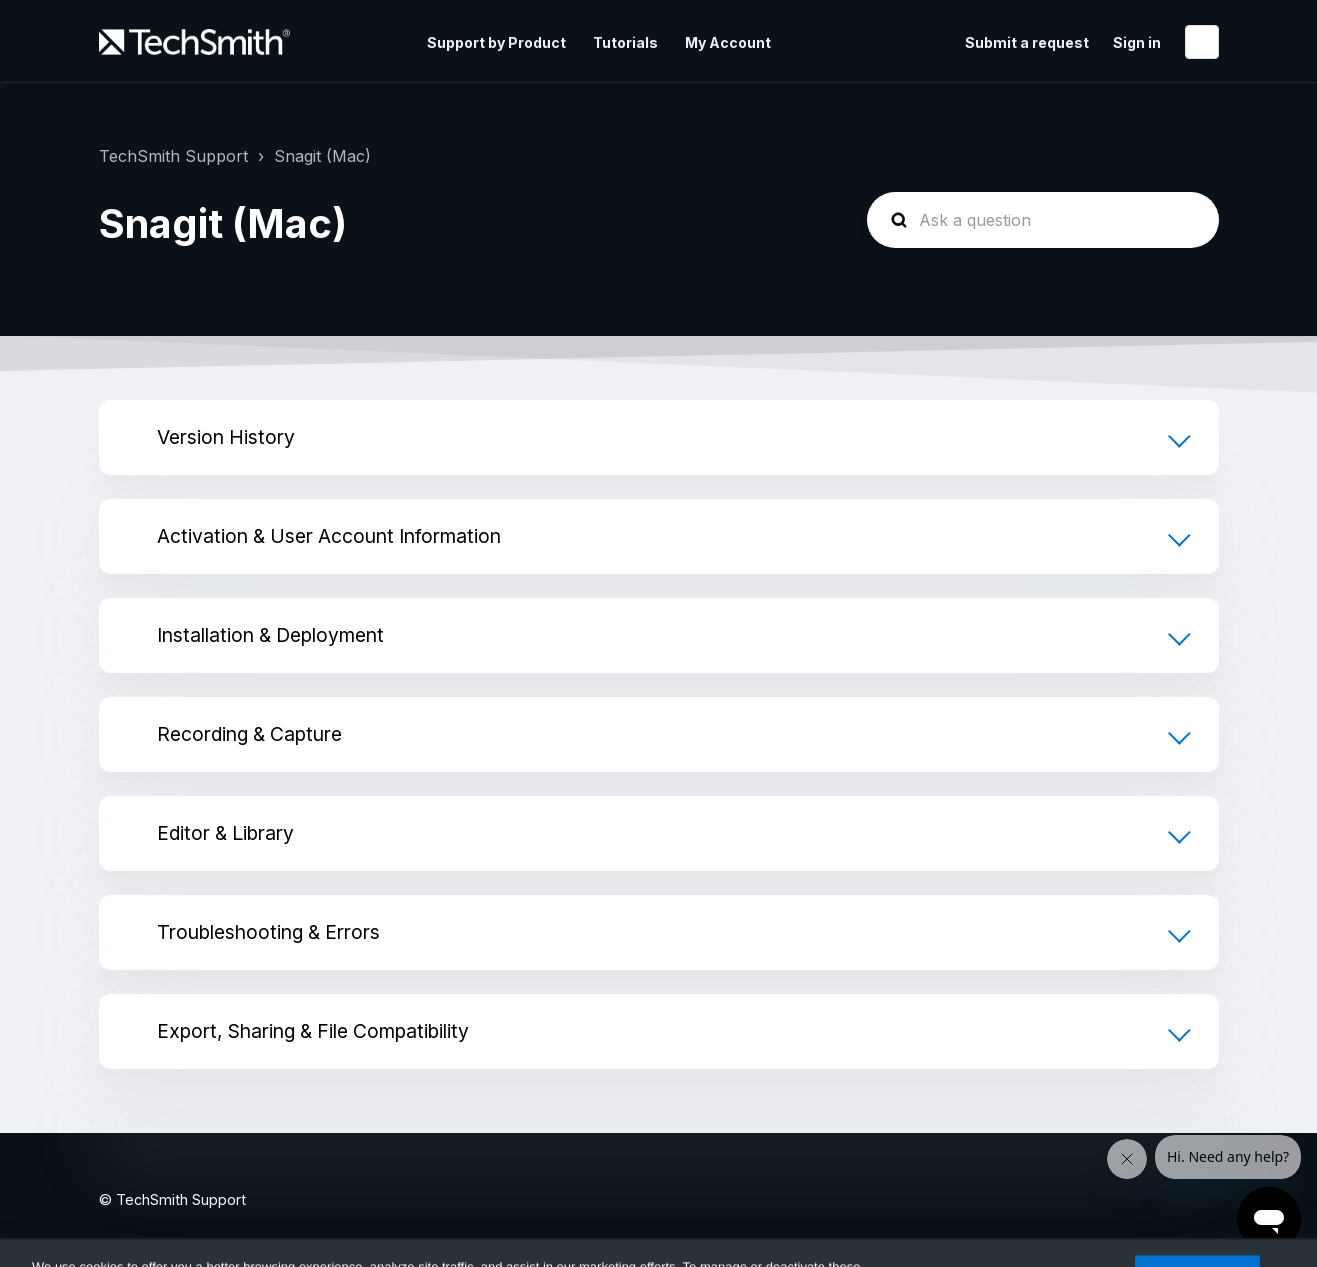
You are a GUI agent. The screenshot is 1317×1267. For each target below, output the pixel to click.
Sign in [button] (1137, 42)
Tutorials (625, 42)
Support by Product (496, 42)
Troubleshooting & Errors (268, 932)
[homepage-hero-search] (1043, 220)
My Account (728, 42)
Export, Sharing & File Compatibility (313, 1031)
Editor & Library (225, 833)
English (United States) (1202, 42)
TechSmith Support (173, 156)
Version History (226, 437)
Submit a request (1027, 42)
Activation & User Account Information (329, 536)
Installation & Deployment (270, 635)
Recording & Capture (249, 734)
